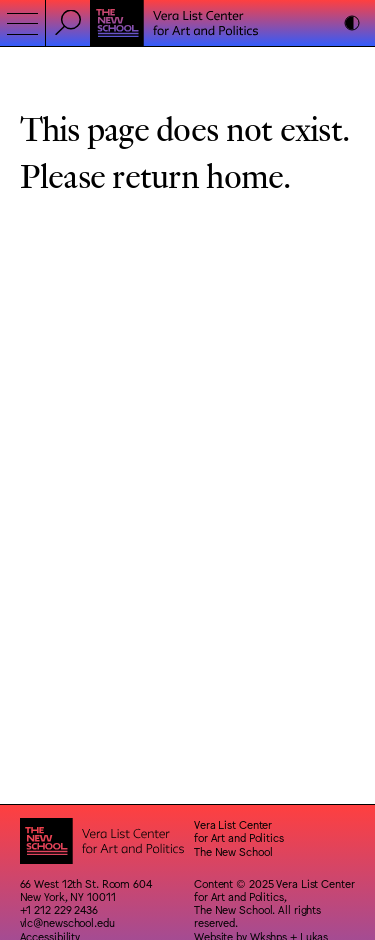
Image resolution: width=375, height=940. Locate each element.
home (244, 174)
